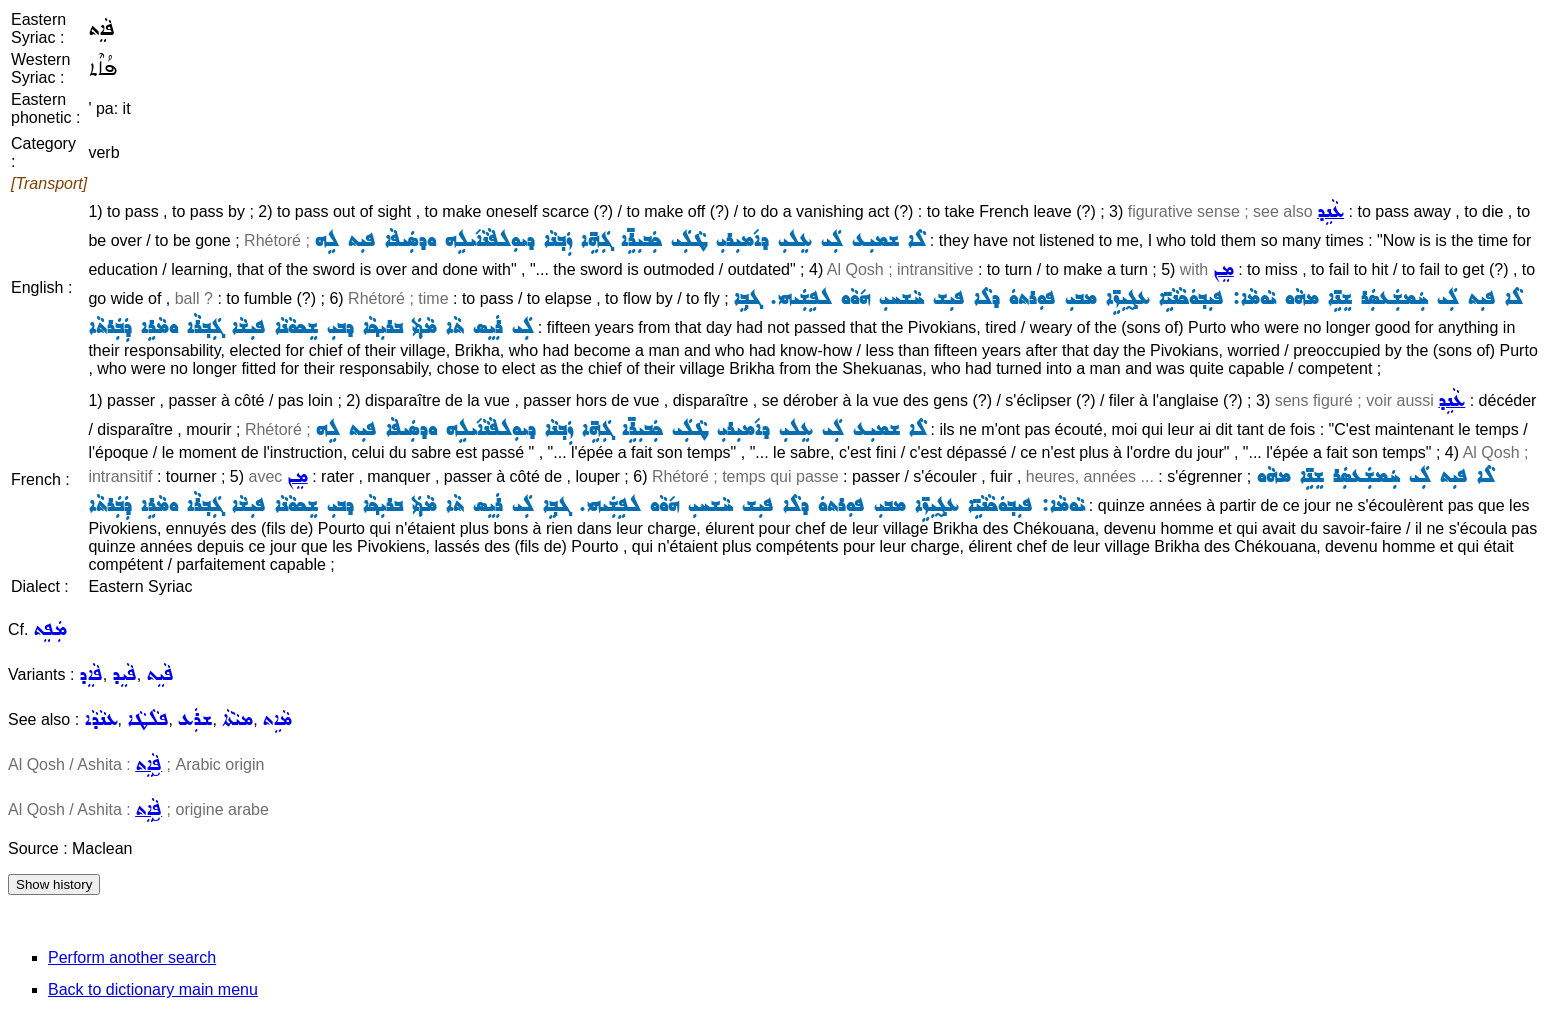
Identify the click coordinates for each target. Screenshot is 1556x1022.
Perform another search (132, 957)
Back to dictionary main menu (153, 989)
